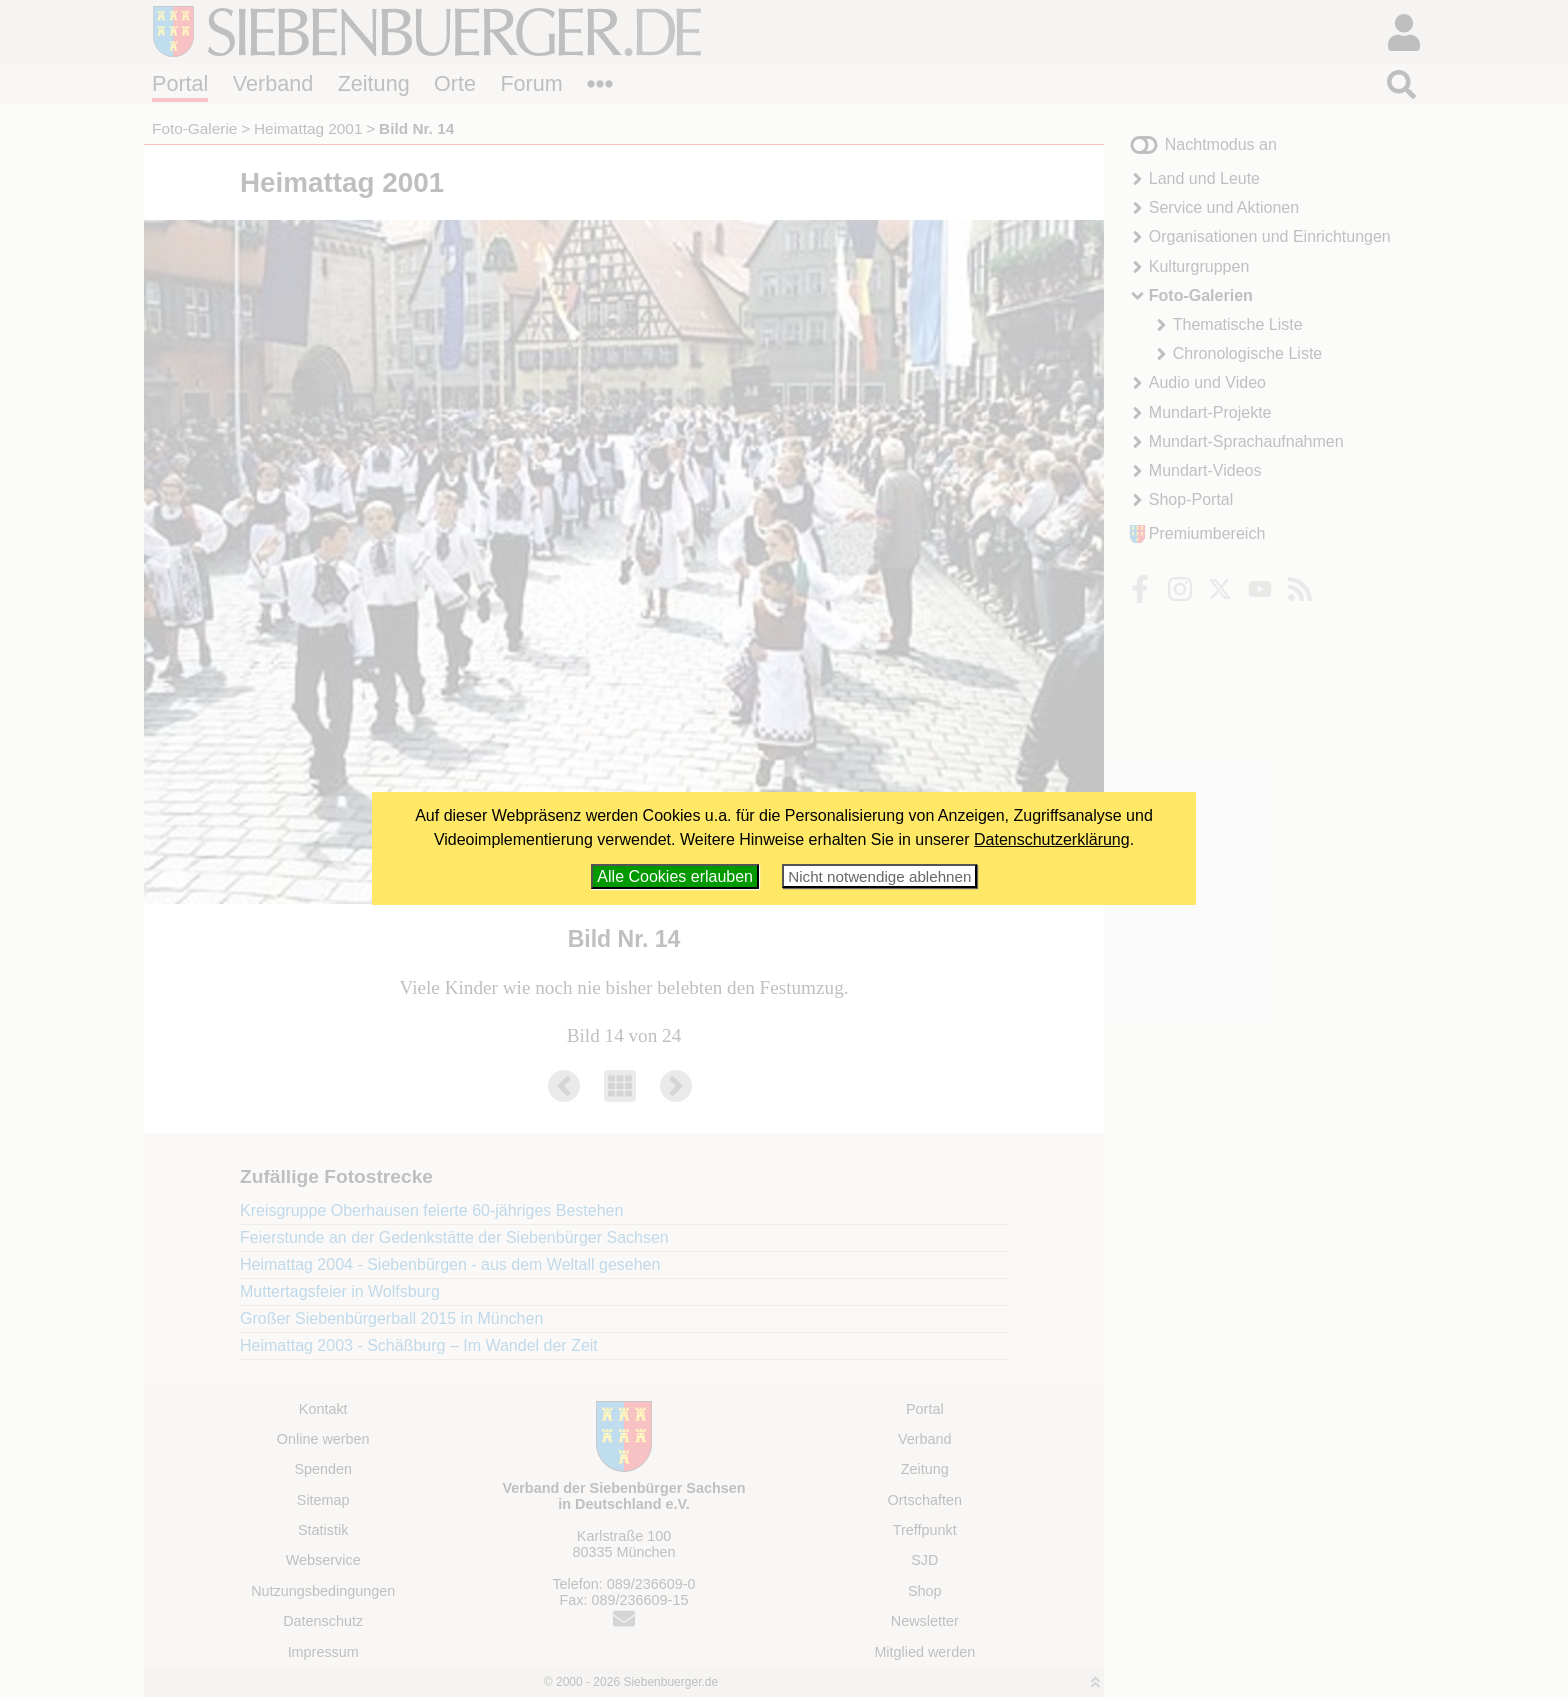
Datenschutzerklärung (1052, 839)
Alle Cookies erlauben (675, 876)
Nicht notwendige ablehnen (879, 876)
